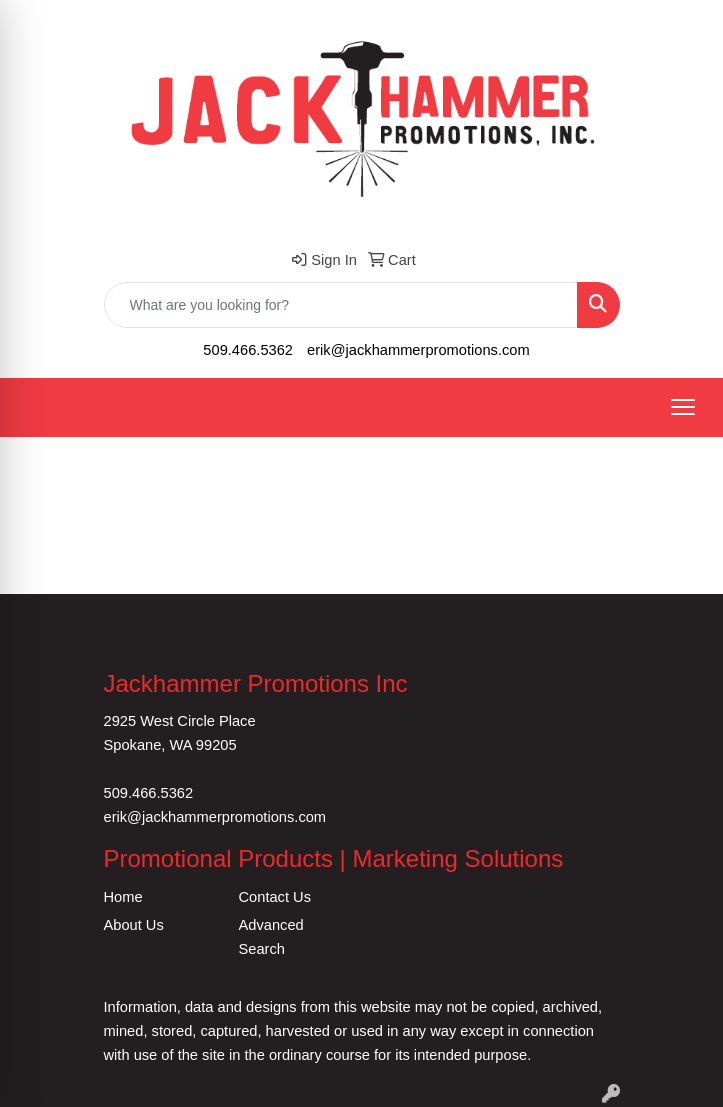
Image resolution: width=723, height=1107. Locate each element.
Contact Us (275, 897)
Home (123, 897)
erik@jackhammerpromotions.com (418, 350)
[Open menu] (683, 407)
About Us (134, 925)
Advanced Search (271, 937)
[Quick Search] (341, 305)
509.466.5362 (248, 350)
